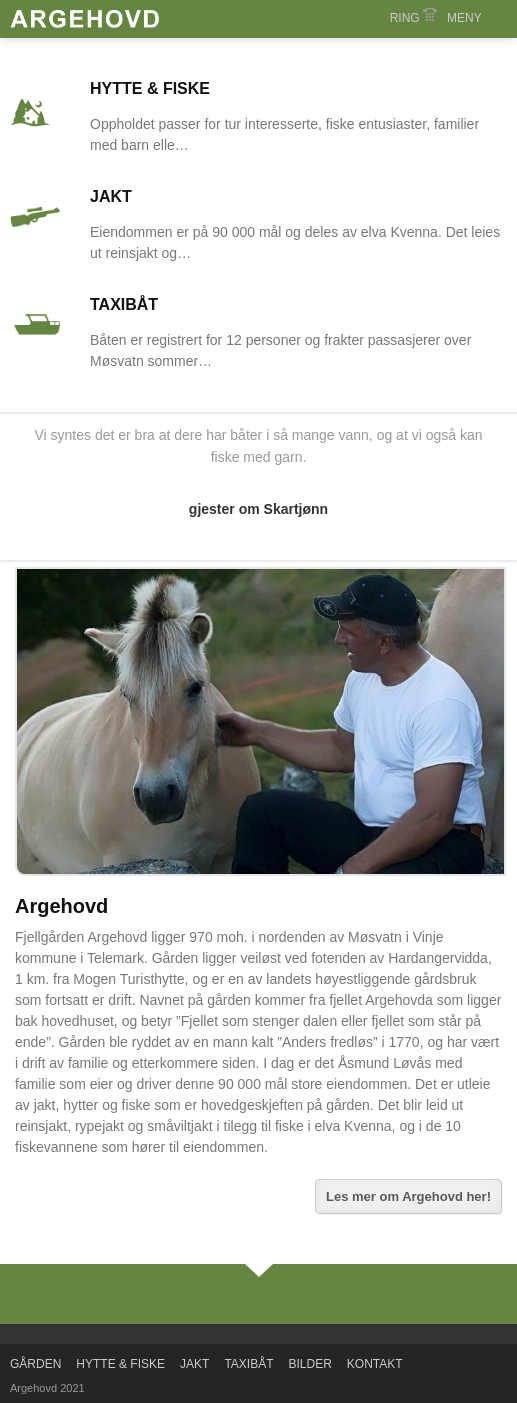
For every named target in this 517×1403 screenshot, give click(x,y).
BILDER (310, 1364)
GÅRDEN (35, 1364)
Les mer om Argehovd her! (408, 1196)
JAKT (111, 196)
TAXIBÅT (124, 304)
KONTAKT (375, 1364)
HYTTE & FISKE (150, 88)
